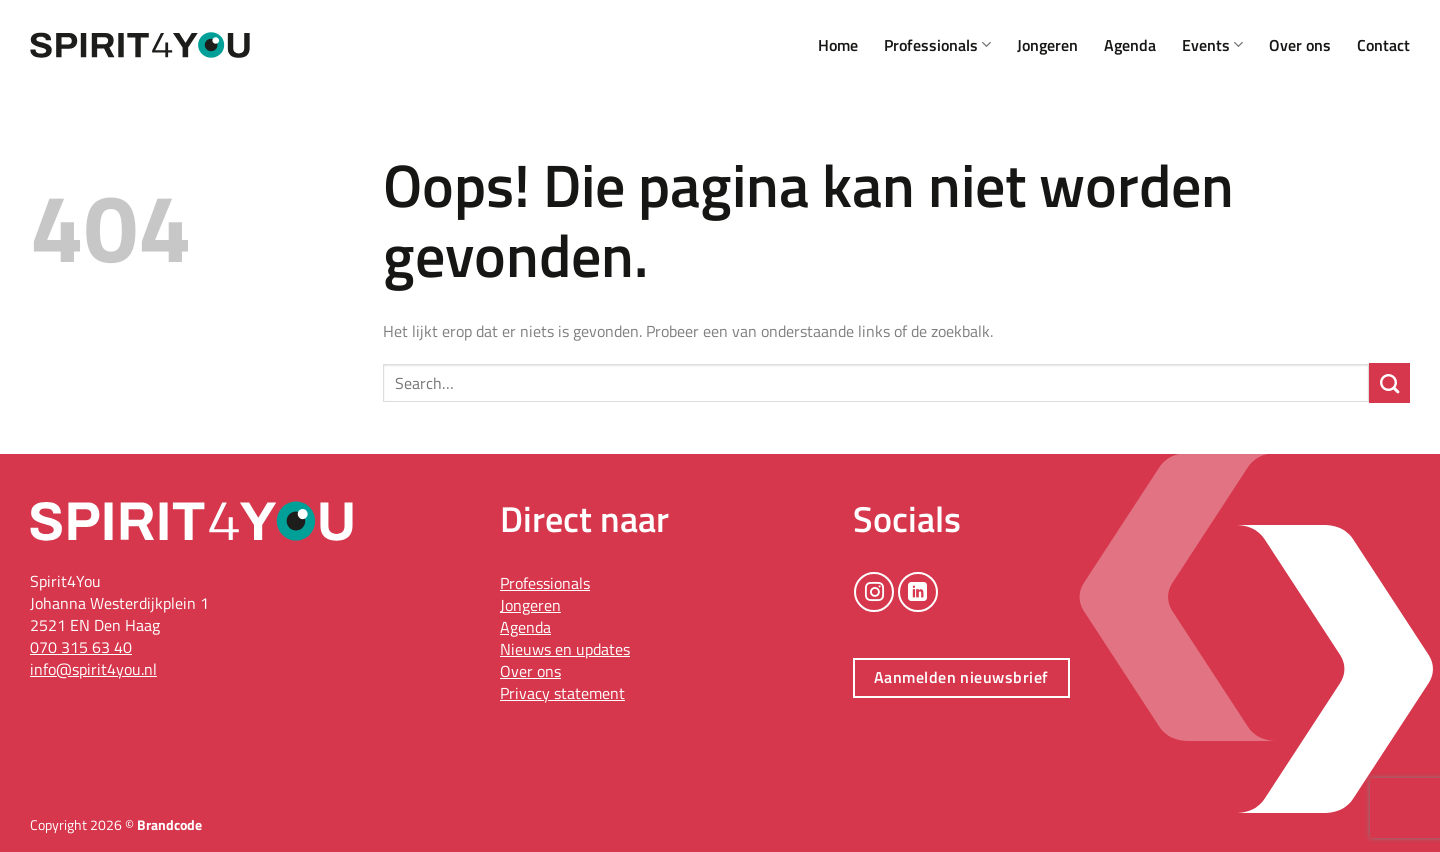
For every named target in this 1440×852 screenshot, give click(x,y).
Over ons (1300, 45)
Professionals (937, 45)
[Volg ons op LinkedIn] (918, 592)
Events (1212, 45)
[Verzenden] (1389, 383)
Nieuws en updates (565, 649)
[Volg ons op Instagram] (874, 592)
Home (838, 45)
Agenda (1130, 45)
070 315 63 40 (81, 647)
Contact (1383, 45)
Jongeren (1047, 45)
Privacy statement (562, 693)
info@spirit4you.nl (93, 669)
